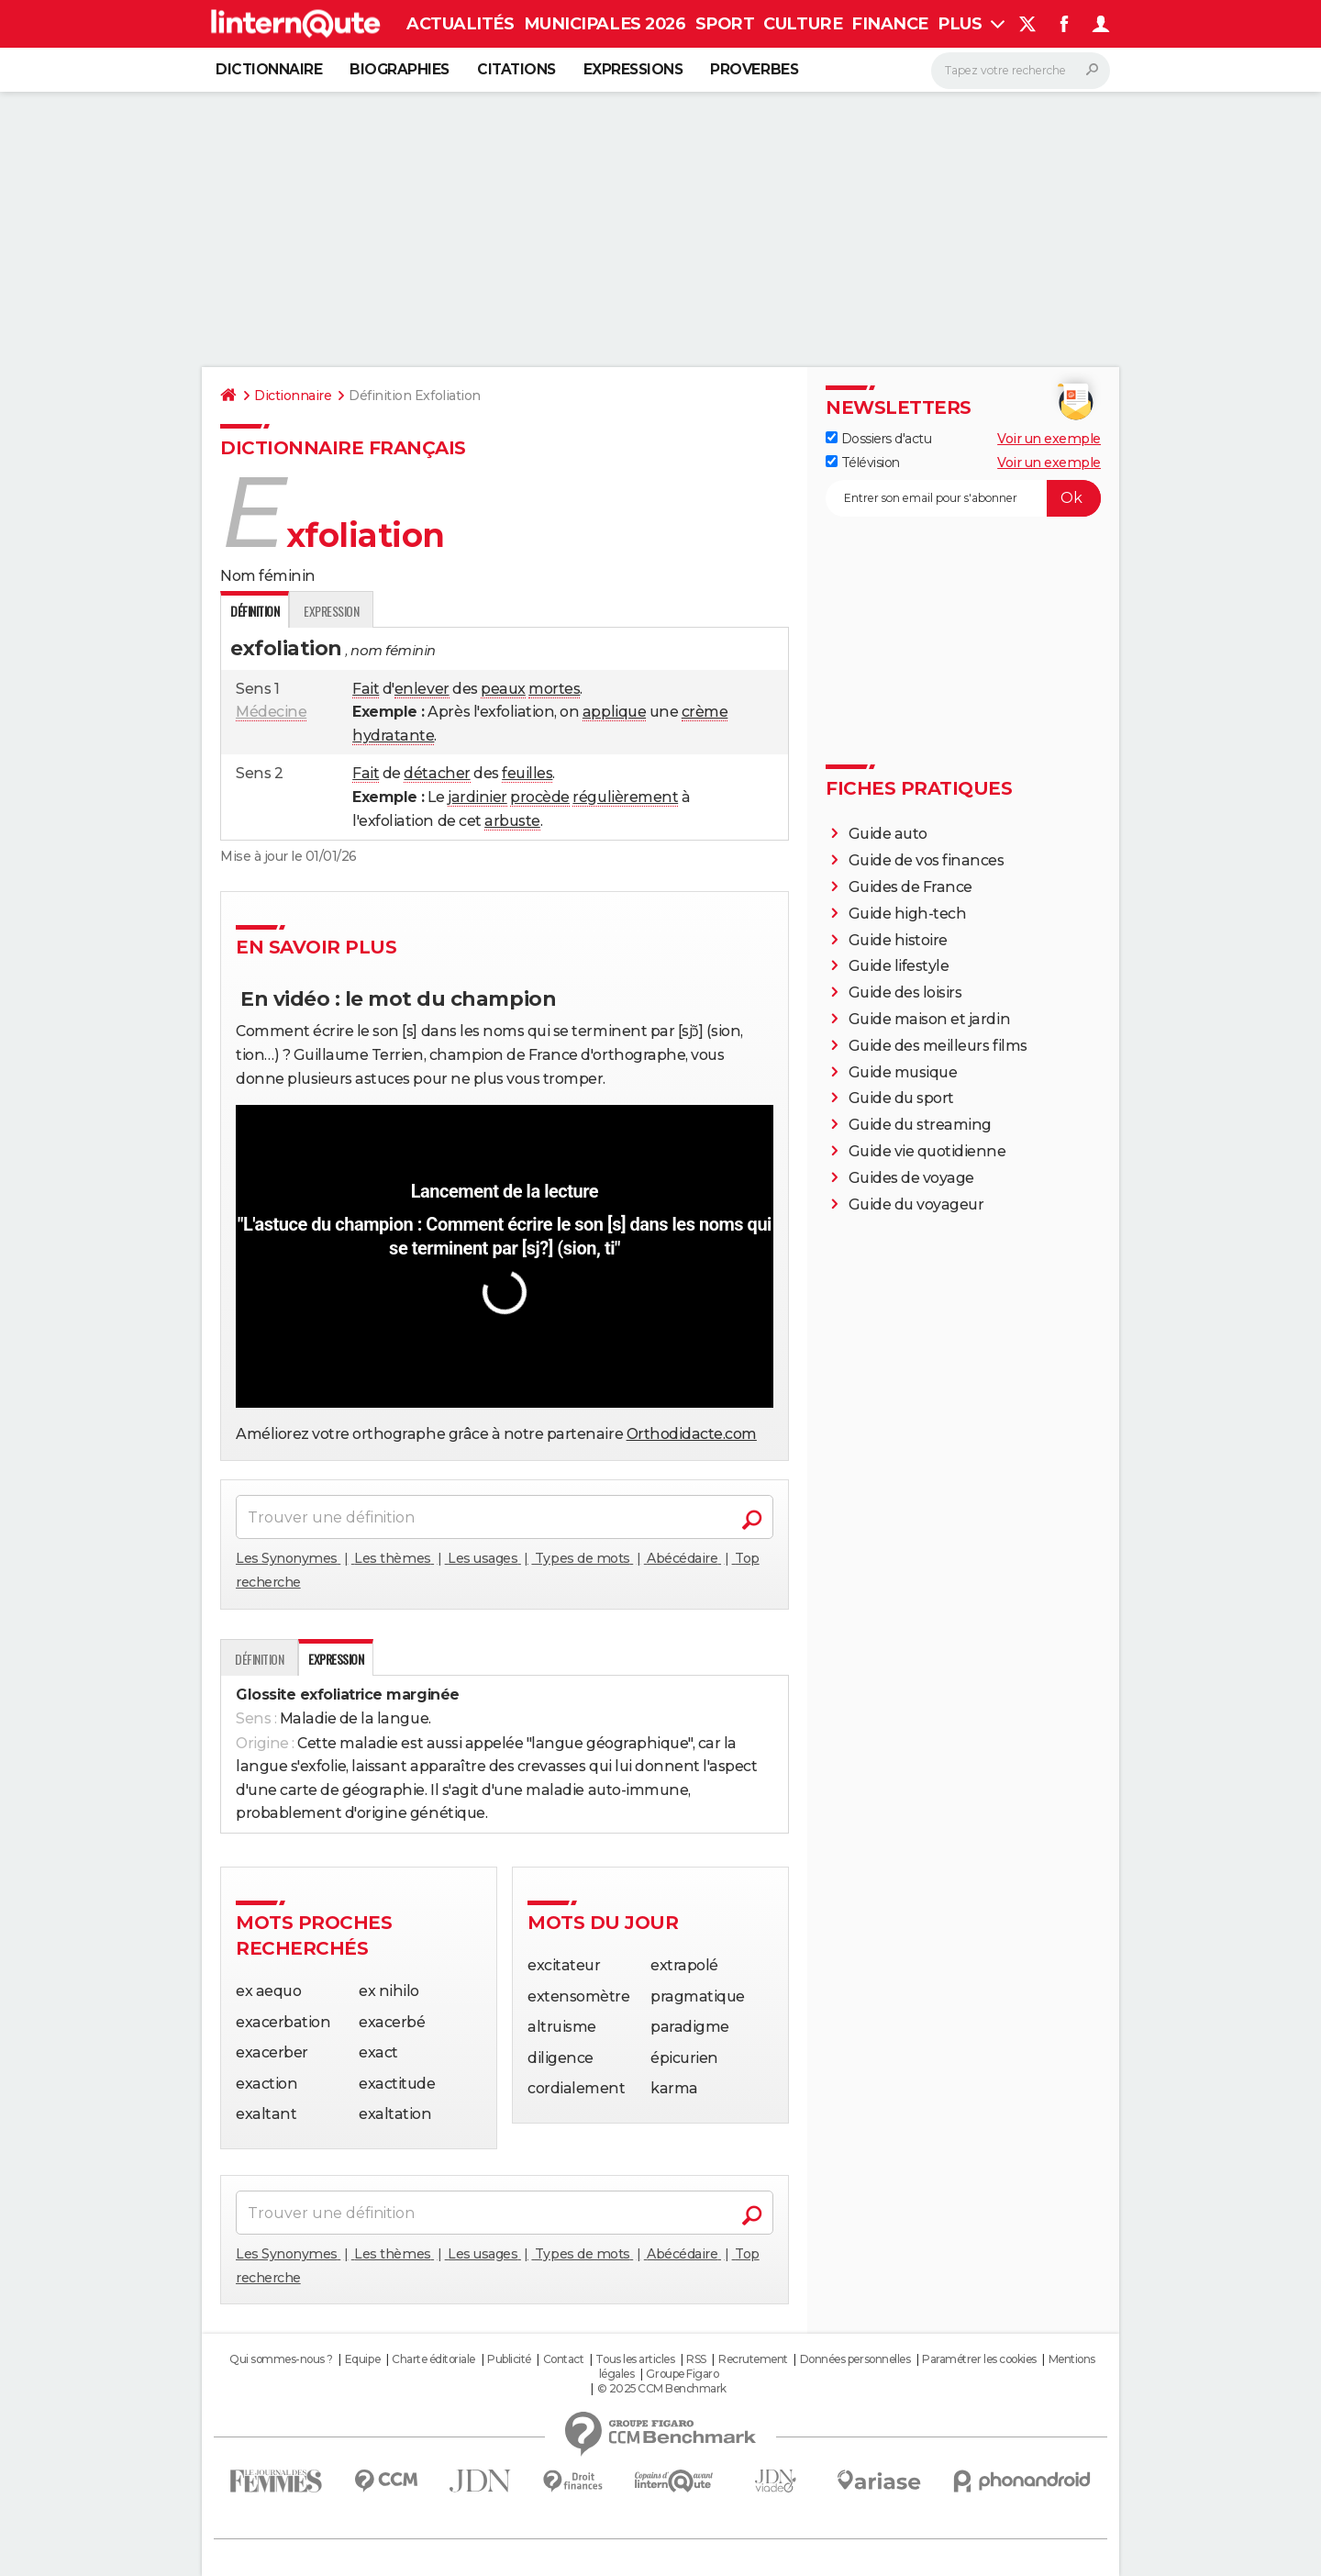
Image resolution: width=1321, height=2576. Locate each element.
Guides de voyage (911, 1178)
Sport (725, 24)
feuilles (527, 773)
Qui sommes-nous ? (281, 2359)
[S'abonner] (963, 498)
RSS (696, 2359)
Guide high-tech (908, 913)
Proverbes (754, 69)
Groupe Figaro (682, 2374)
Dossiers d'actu (878, 438)
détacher (437, 773)
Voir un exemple (1049, 438)
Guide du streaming (920, 1124)
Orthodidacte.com (692, 1434)
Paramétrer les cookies (979, 2359)
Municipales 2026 (604, 24)
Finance (889, 24)
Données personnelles (855, 2359)
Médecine (271, 711)
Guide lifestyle (899, 966)
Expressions (633, 69)
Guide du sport (901, 1098)
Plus (971, 24)
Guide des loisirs (905, 992)
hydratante (393, 735)
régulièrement (625, 797)
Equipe (362, 2359)
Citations (516, 69)
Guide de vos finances (927, 860)
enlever (422, 688)
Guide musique (903, 1072)
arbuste (512, 821)
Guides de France (910, 887)
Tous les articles (634, 2359)
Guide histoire (898, 940)
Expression (331, 610)
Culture (802, 24)
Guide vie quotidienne (927, 1151)
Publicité (509, 2359)
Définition (259, 1658)
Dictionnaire (269, 69)
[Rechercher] (1020, 70)
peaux (503, 688)
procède (540, 797)
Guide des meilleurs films (938, 1045)
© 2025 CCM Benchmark (662, 2388)
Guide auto (888, 833)
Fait (365, 688)
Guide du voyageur (916, 1204)
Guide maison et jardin (929, 1019)
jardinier (477, 797)
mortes (554, 688)
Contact (563, 2359)
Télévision (863, 462)
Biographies (400, 69)
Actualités (460, 24)
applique (614, 711)
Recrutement (753, 2359)
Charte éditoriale (433, 2359)
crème (705, 711)
